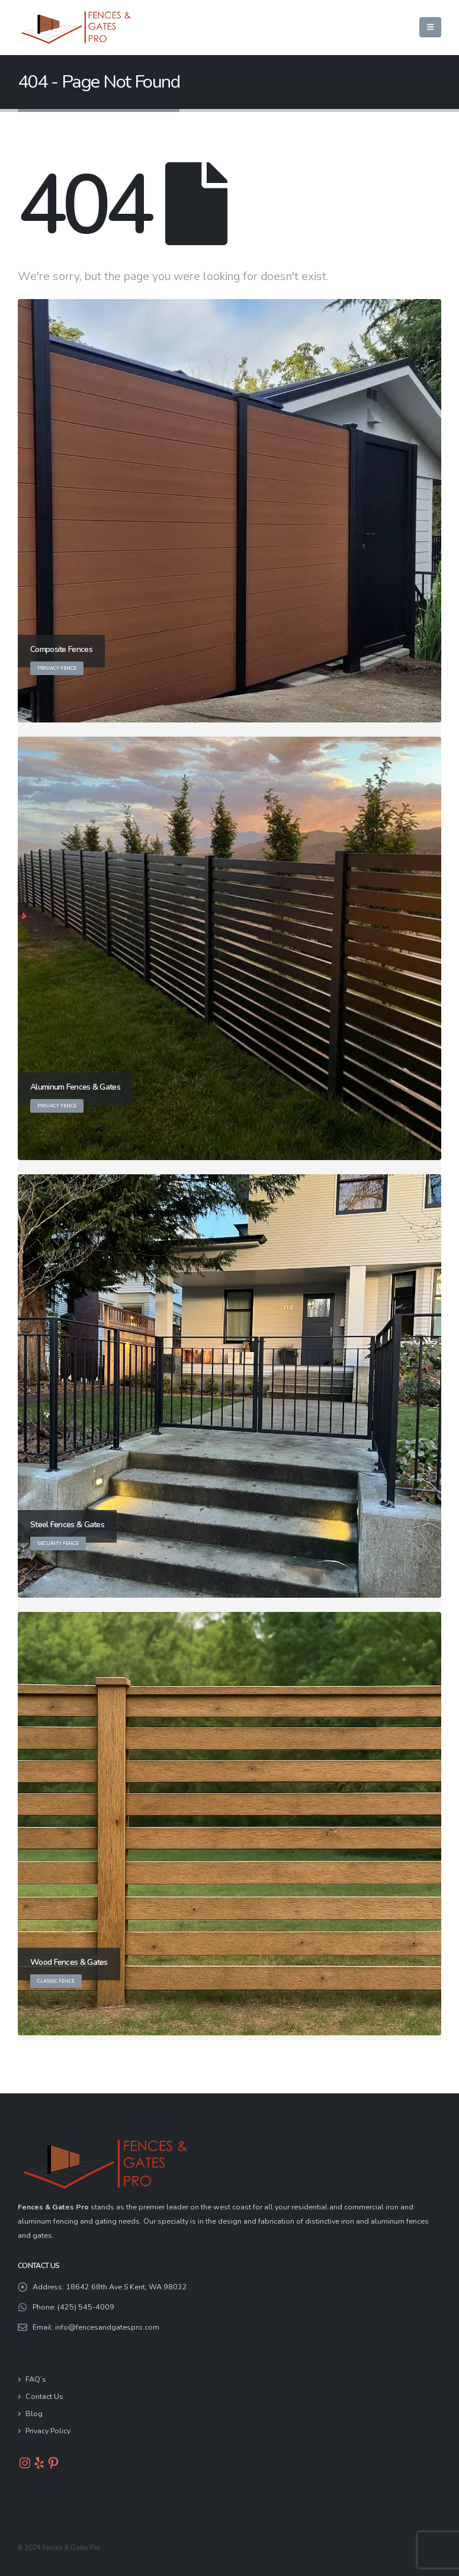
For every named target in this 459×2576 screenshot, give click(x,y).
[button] (430, 27)
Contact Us (44, 2396)
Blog (34, 2413)
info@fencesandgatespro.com (107, 2327)
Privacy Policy (47, 2431)
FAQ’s (35, 2379)
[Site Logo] (77, 27)
